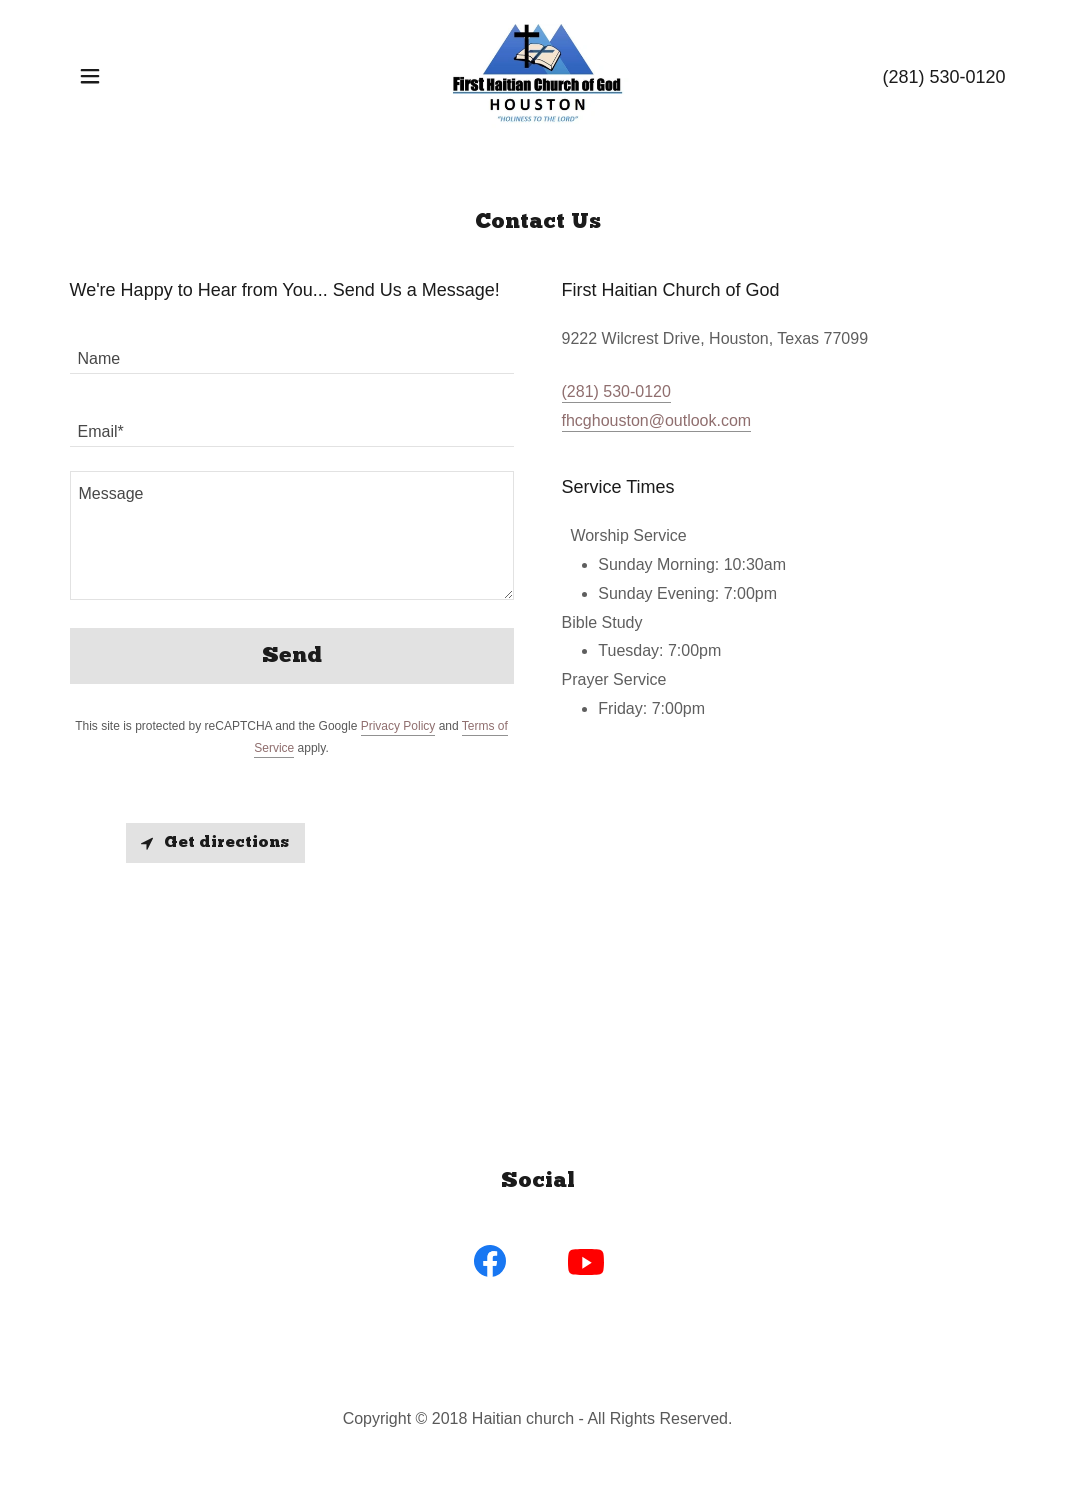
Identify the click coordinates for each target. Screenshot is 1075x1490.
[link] (538, 74)
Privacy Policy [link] (398, 726)
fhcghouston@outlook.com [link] (657, 420)
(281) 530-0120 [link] (943, 77)
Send (292, 656)
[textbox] (292, 349)
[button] (90, 76)
